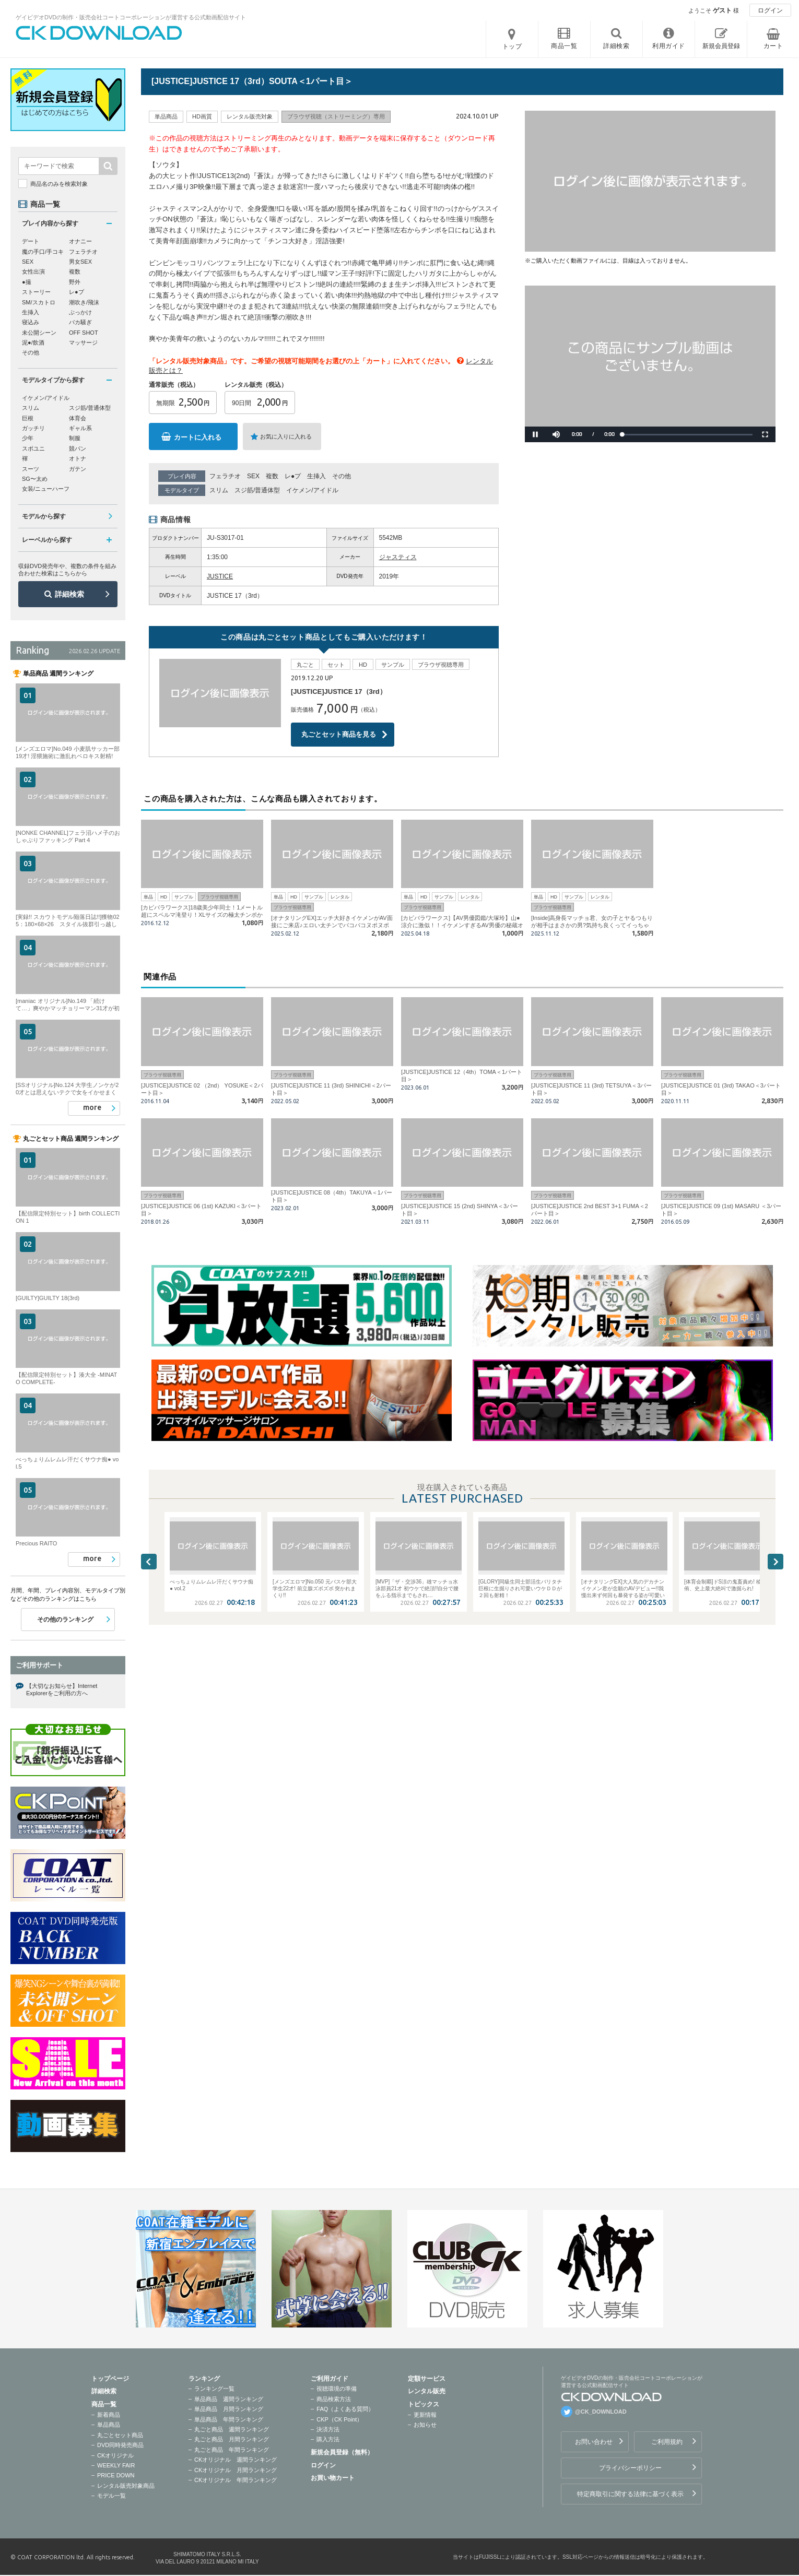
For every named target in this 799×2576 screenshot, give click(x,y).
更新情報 (425, 2415)
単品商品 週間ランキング (228, 2399)
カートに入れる (197, 437)
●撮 (26, 282)
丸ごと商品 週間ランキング (231, 2429)
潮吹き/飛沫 (84, 302)
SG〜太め (35, 479)
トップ (512, 46)
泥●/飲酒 (33, 342)
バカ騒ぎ (80, 322)
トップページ (110, 2378)
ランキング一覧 (214, 2388)
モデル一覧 (111, 2495)
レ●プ (293, 476)
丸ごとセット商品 (120, 2435)
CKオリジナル (115, 2455)
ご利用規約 (667, 2441)
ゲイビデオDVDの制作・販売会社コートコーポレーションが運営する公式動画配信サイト (131, 17)
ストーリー (36, 292)
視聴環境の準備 (336, 2388)
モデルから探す (44, 516)
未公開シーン (39, 332)
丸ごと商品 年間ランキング (231, 2450)
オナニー (80, 241)
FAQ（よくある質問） (345, 2409)
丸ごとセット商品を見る (338, 734)
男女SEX (80, 261)
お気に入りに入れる (286, 436)
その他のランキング (65, 1619)
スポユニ (33, 448)
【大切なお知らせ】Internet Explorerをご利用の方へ (61, 1689)
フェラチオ (225, 476)
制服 (74, 438)
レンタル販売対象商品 (126, 2486)
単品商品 (108, 2424)
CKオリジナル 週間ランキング (235, 2459)
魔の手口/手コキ (43, 252)
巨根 (27, 418)
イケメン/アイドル (312, 490)
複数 (272, 476)
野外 (74, 282)
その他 (341, 476)
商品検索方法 (333, 2399)
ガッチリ (33, 428)
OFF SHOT (83, 332)
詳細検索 (69, 594)
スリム (218, 490)
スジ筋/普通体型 (257, 490)
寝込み (30, 322)
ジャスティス (398, 557)
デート (30, 241)
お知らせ (425, 2424)
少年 (27, 438)
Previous (149, 1561)
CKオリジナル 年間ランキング (235, 2480)
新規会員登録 (721, 46)
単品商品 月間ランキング (228, 2409)
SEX (253, 476)
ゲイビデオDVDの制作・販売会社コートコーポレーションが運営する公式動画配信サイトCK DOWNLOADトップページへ (99, 33)
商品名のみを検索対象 (59, 184)
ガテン (77, 469)
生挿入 (316, 476)
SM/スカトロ (38, 302)
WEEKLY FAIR (116, 2465)
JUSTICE (220, 576)
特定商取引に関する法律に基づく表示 (630, 2494)
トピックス (423, 2404)
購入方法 (327, 2439)
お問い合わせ (594, 2441)
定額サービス (426, 2378)
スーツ (30, 469)
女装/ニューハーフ (45, 489)
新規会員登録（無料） (342, 2452)
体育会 (77, 418)
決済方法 (327, 2429)
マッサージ (83, 342)
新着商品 (108, 2415)
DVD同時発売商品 (120, 2445)
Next (775, 1561)
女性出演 (33, 271)
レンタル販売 (426, 2391)
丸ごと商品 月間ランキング (231, 2439)
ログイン (770, 10)
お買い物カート (333, 2478)
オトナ (77, 458)
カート (773, 46)
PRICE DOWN (116, 2475)
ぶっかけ (80, 312)
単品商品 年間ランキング (228, 2419)
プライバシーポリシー (630, 2468)
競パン (77, 448)
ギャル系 (80, 428)
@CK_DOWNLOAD (601, 2411)
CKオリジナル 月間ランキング (235, 2470)
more (92, 1107)
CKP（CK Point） (339, 2419)
